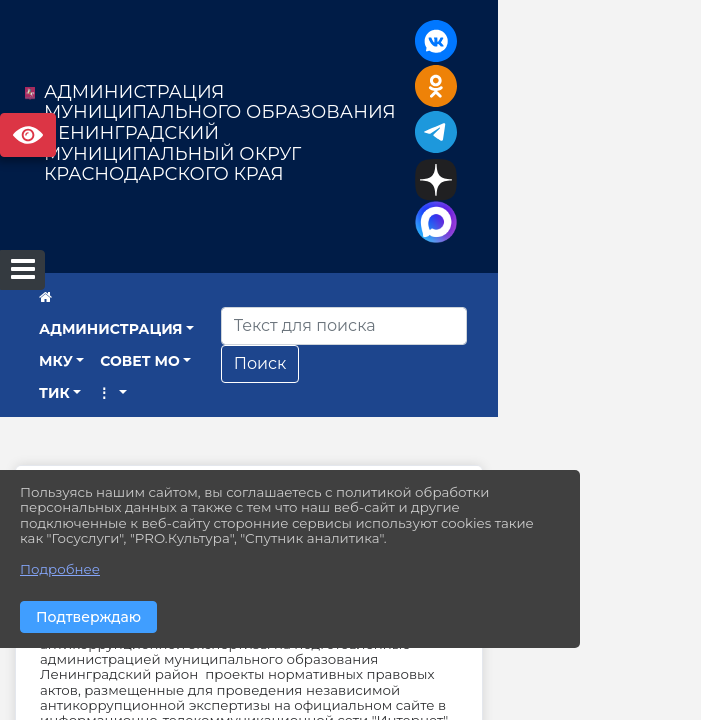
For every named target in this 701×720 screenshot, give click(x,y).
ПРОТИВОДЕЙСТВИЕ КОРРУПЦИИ (334, 469)
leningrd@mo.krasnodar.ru (449, 669)
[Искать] (533, 308)
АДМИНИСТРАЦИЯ (140, 310)
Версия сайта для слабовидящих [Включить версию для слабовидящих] (28, 135)
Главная (119, 469)
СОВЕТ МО (341, 310)
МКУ (256, 310)
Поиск (449, 345)
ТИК (54, 343)
